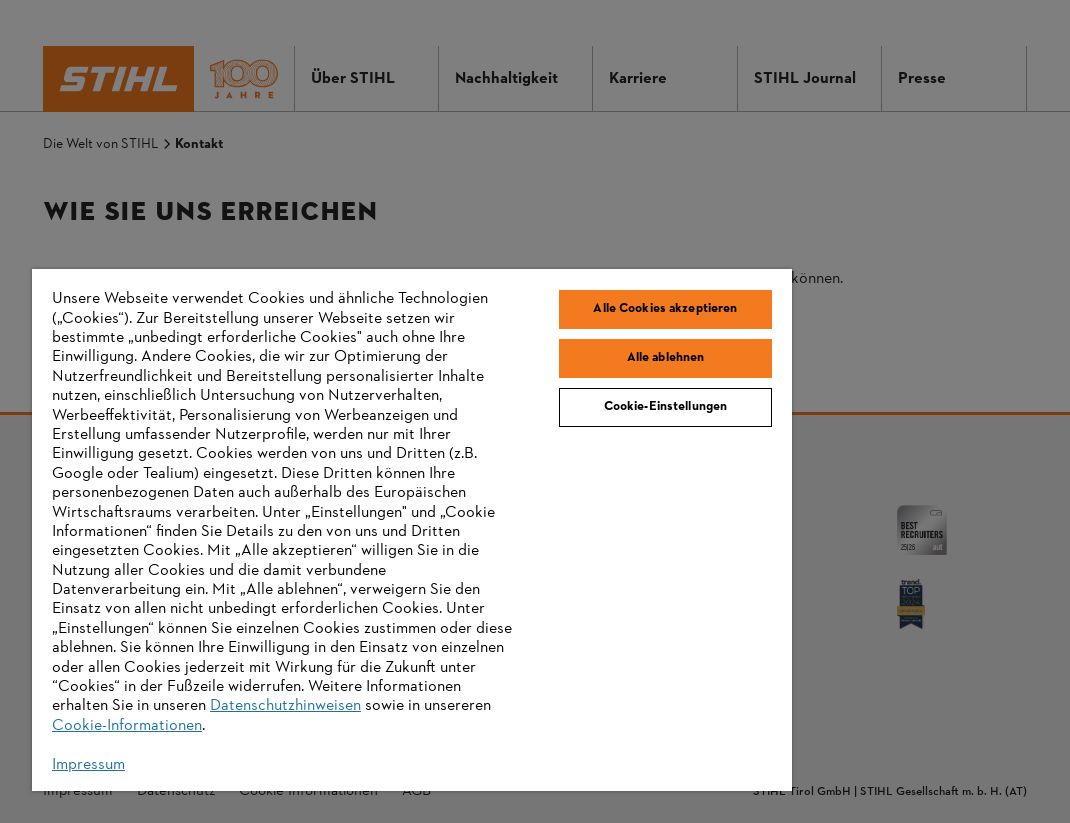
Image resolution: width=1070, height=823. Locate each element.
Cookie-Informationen (127, 726)
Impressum (88, 765)
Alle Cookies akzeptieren (665, 309)
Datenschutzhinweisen (285, 706)
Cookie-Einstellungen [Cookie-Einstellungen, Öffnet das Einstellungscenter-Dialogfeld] (666, 407)
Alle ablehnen (666, 358)
